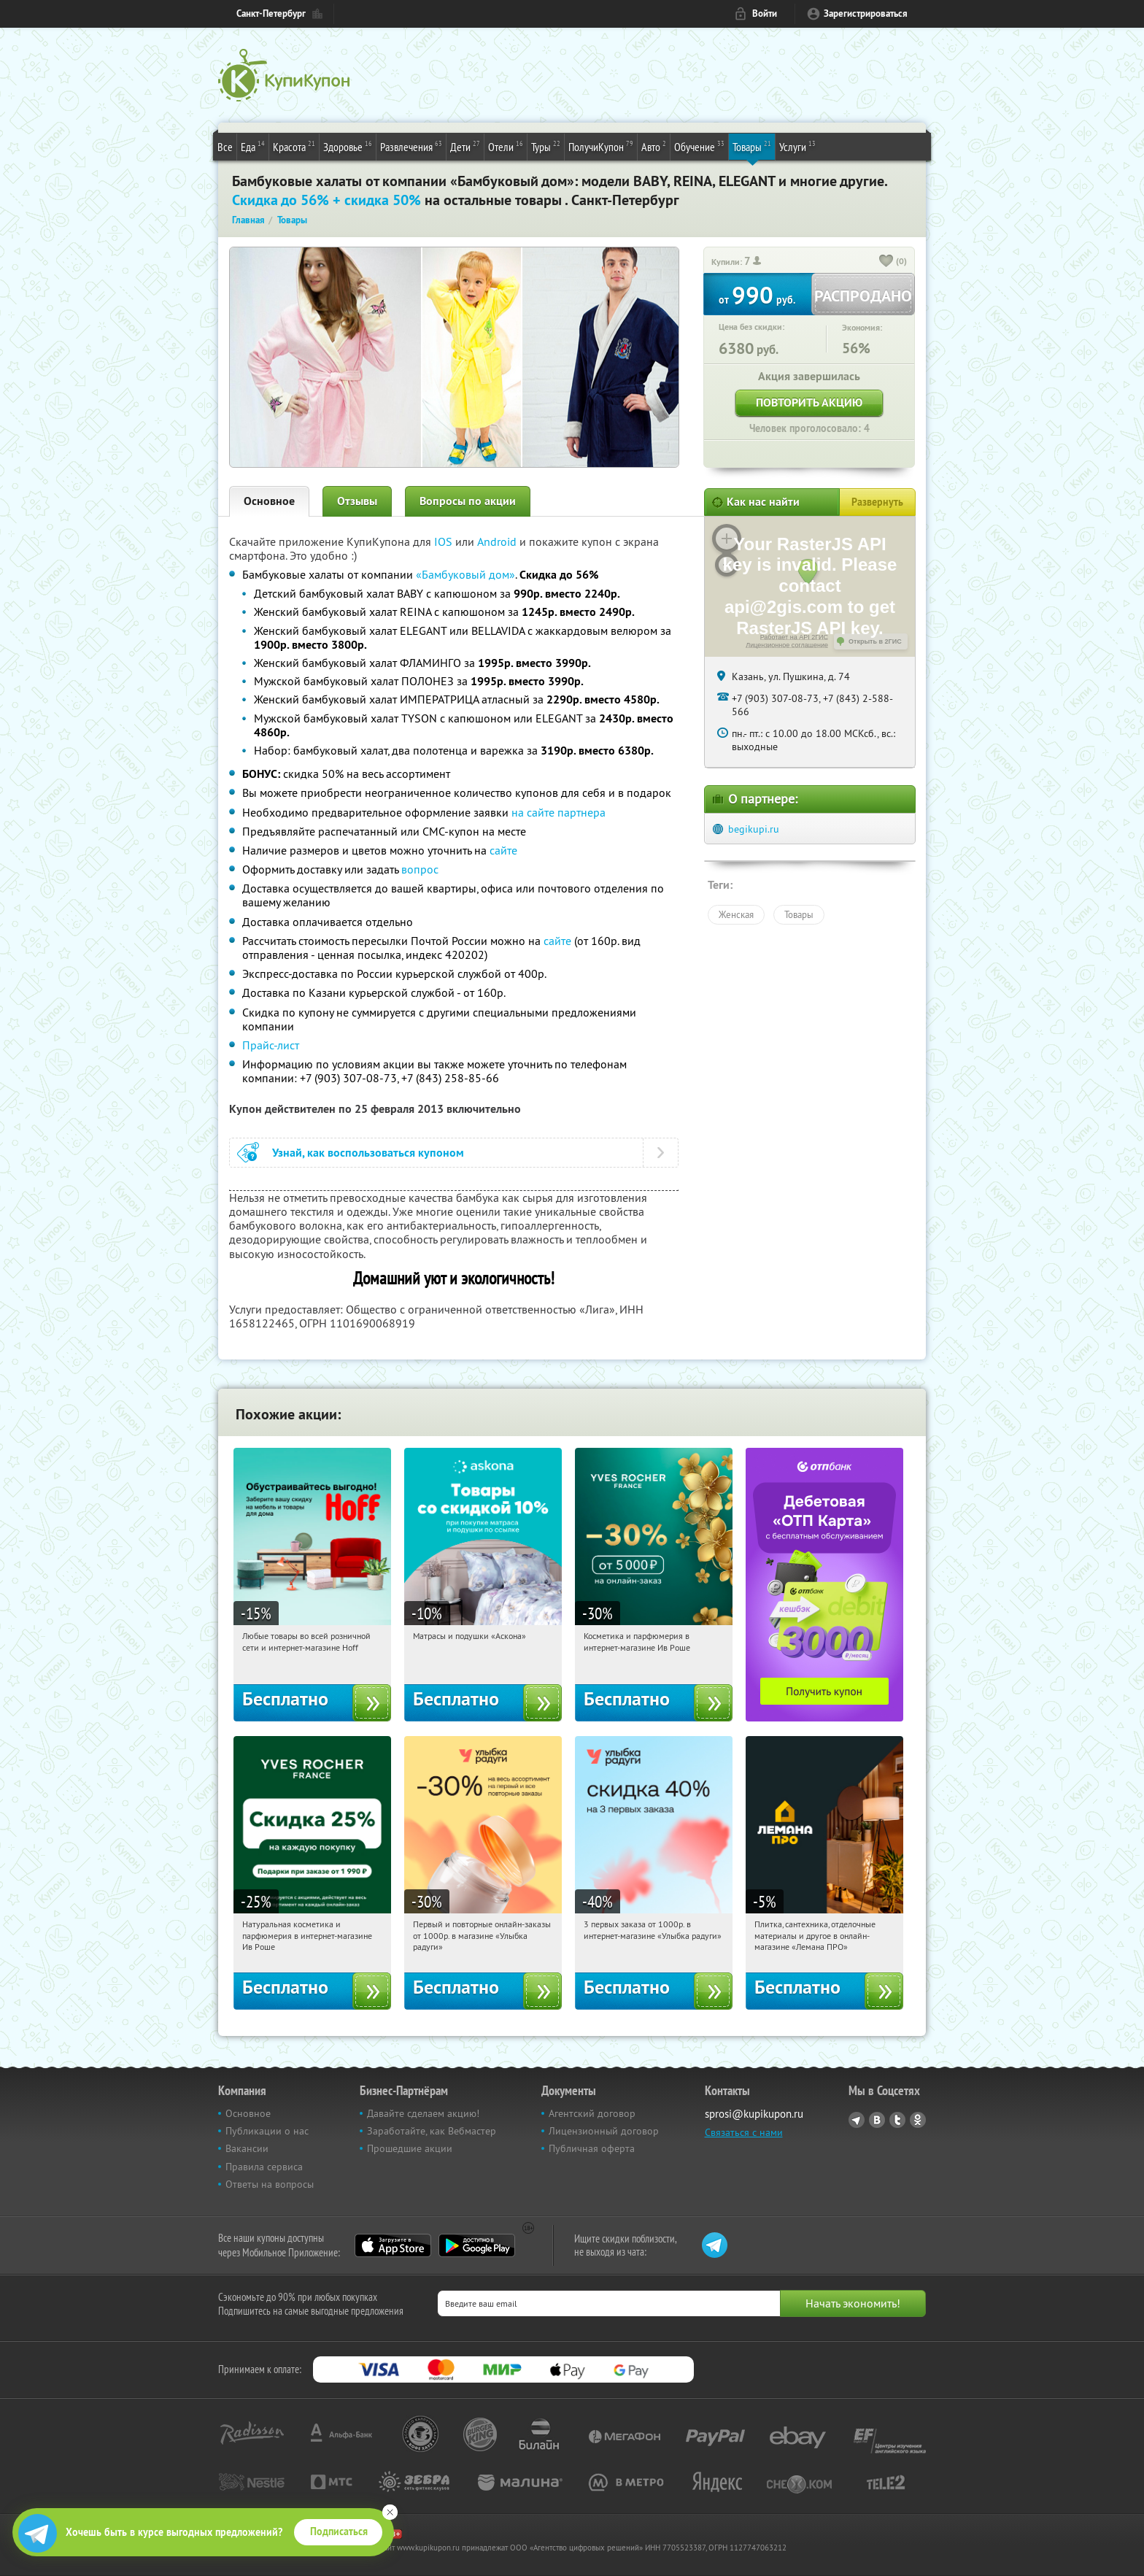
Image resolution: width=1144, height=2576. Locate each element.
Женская (736, 914)
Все (225, 146)
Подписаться (339, 2531)
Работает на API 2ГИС (794, 637)
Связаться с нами (744, 2132)
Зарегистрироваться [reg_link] (866, 13)
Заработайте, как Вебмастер (431, 2130)
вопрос (419, 869)
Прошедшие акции (409, 2148)
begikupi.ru (753, 829)
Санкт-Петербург (271, 13)
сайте (503, 850)
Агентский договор (592, 2113)
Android (498, 541)
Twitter (897, 2120)
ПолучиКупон (600, 146)
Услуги (797, 146)
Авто (653, 146)
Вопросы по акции (468, 501)
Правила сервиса (264, 2166)
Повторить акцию (809, 402)
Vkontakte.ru (877, 2120)
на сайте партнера (558, 812)
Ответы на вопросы (269, 2184)
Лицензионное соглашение (787, 645)
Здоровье (347, 146)
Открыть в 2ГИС (875, 641)
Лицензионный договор (604, 2130)
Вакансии (246, 2148)
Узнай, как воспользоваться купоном (368, 1152)
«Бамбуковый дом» (465, 574)
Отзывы (357, 501)
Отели (505, 146)
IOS (444, 541)
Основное (269, 501)
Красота (294, 146)
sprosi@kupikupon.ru (754, 2114)
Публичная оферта (592, 2148)
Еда (253, 146)
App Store (393, 2245)
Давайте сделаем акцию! (423, 2113)
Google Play (476, 2245)
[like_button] (886, 262)
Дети (465, 146)
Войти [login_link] (764, 13)
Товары (752, 146)
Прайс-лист (270, 1045)
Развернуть (877, 502)
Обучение (699, 146)
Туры (545, 146)
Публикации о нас (267, 2130)
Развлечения (411, 146)
